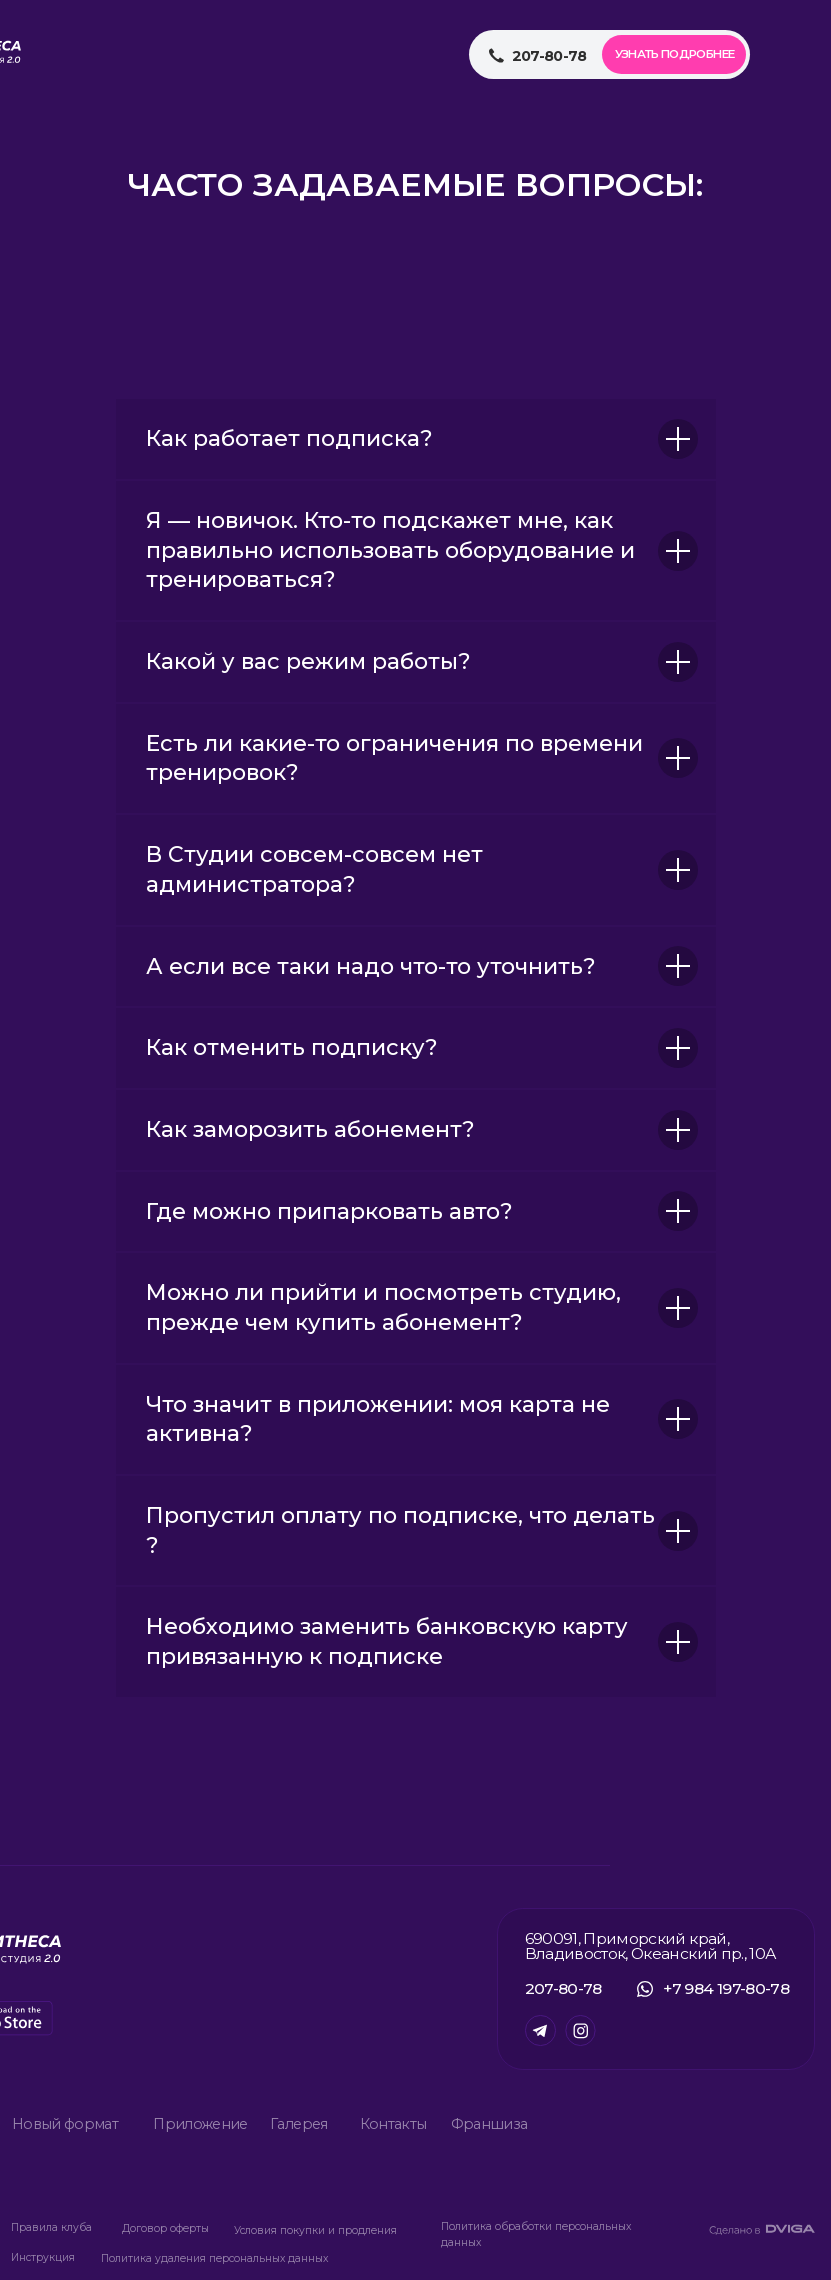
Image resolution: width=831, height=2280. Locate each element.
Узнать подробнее (675, 54)
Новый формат (65, 2124)
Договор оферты (165, 2228)
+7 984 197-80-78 (726, 1988)
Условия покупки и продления (315, 2230)
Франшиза (489, 2124)
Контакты (393, 2124)
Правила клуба (51, 2227)
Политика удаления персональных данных (214, 2258)
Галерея (298, 2124)
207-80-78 (563, 1988)
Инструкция (43, 2257)
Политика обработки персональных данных (536, 2234)
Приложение (200, 2124)
